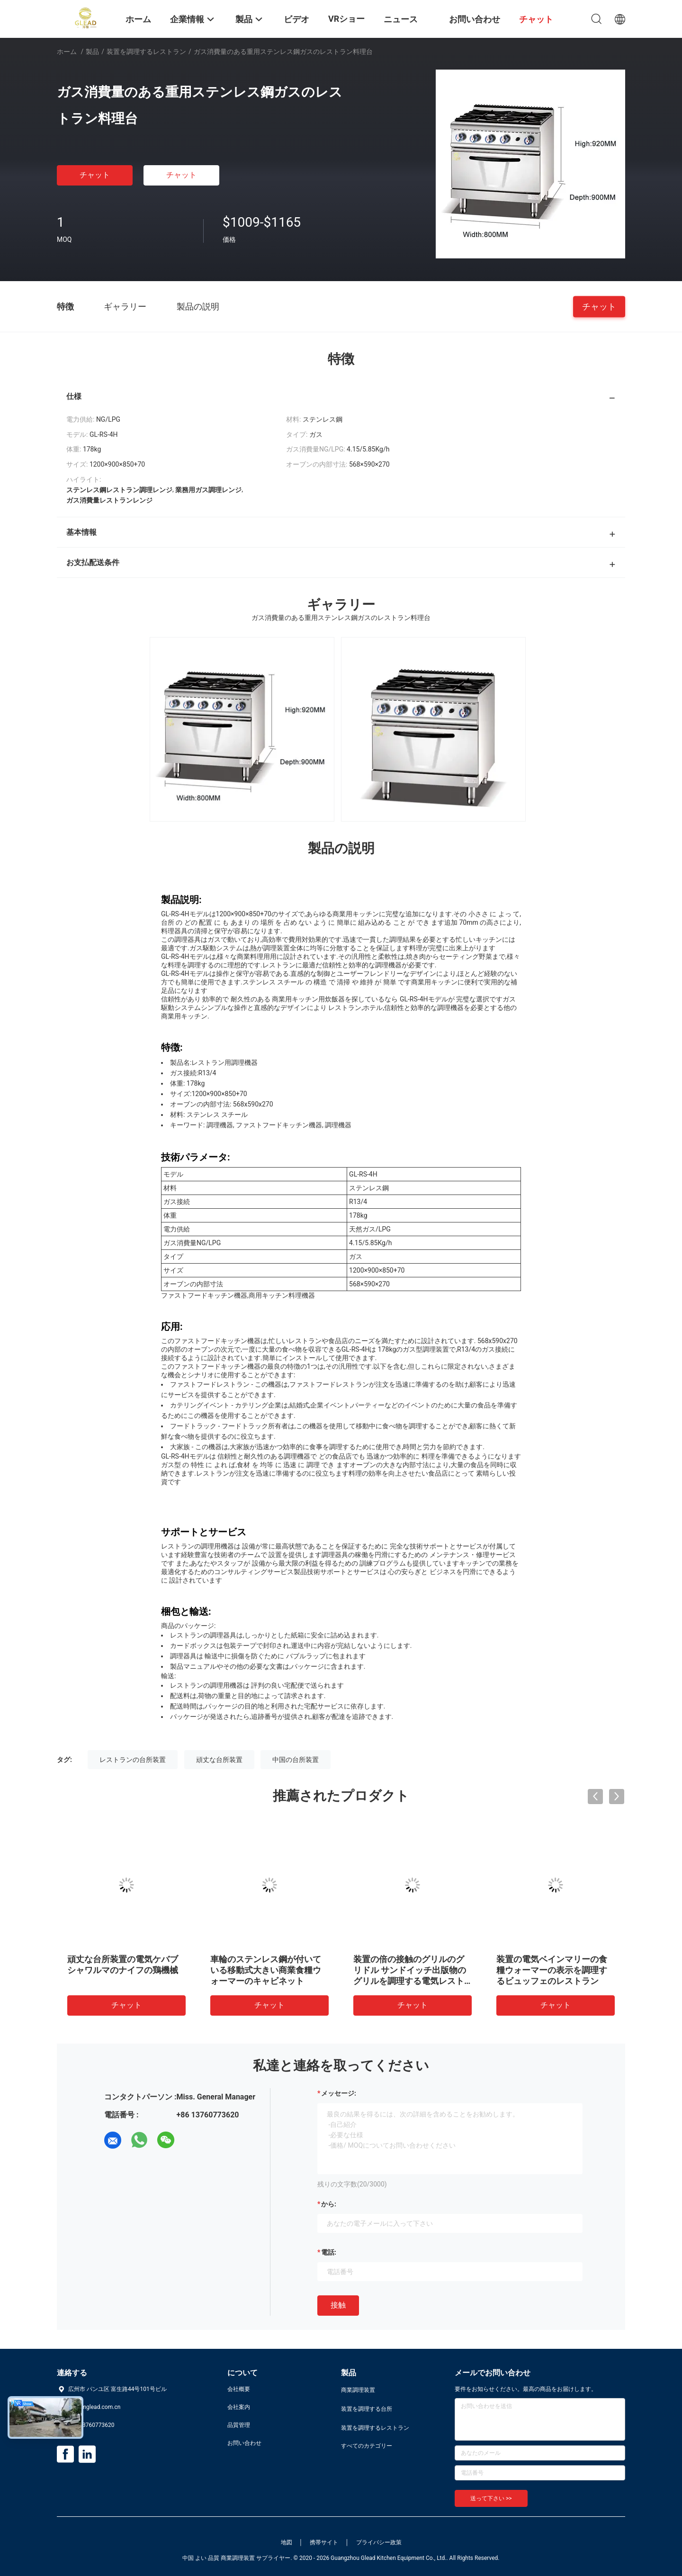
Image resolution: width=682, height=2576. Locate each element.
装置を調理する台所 (366, 2409)
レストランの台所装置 (132, 1759)
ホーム (67, 51)
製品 (92, 51)
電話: (328, 2252)
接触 (338, 2305)
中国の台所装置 (295, 1759)
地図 (286, 2542)
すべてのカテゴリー (366, 2446)
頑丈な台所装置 (219, 1759)
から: (328, 2204)
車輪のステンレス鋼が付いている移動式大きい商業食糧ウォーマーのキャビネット (265, 1970)
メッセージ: (338, 2093)
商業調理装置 (358, 2390)
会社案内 (238, 2407)
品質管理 (238, 2425)
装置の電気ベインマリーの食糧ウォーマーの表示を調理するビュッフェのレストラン (551, 1970)
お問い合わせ (244, 2443)
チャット (95, 174)
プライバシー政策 (379, 2542)
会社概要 (238, 2389)
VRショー (346, 19)
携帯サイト (324, 2542)
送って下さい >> (491, 2498)
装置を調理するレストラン (146, 51)
